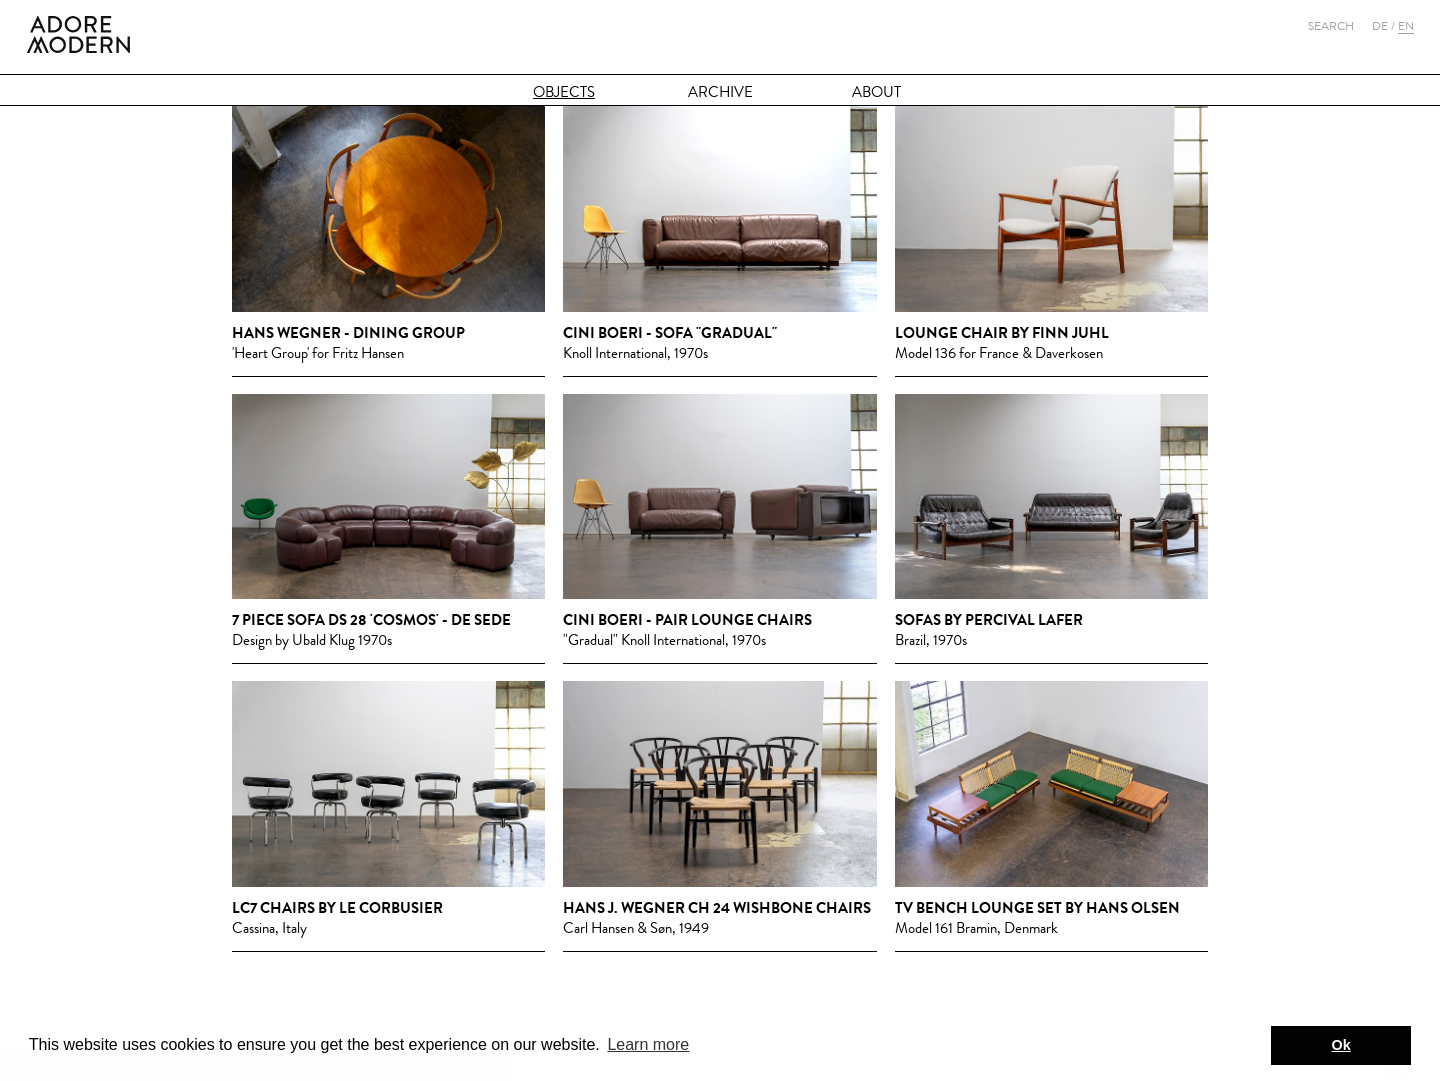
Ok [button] (1341, 1045)
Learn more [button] (648, 1044)
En (1406, 26)
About (876, 92)
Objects (564, 92)
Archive (720, 92)
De (1380, 26)
